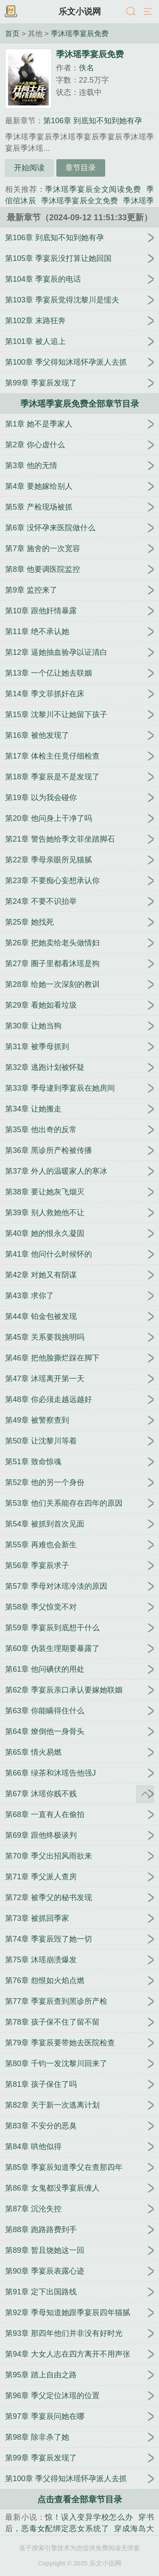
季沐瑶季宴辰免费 (80, 33)
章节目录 (80, 167)
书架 (10, 12)
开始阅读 (29, 167)
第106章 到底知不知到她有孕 (92, 120)
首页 (12, 33)
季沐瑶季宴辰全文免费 (79, 201)
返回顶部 (145, 1794)
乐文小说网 (80, 11)
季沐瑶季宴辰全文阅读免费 (93, 189)
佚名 (86, 68)
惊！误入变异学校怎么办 (89, 2517)
